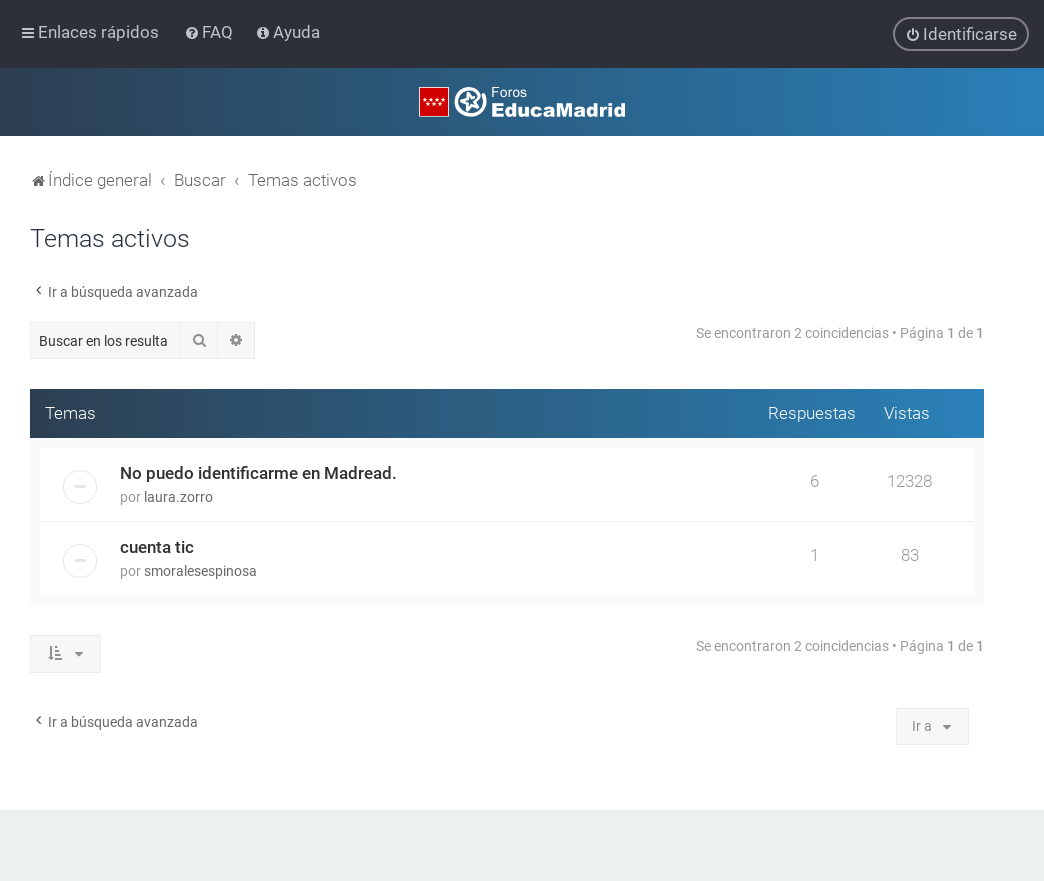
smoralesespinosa (200, 571)
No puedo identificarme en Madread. (258, 473)
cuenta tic (157, 547)
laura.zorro (178, 497)
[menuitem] (210, 32)
